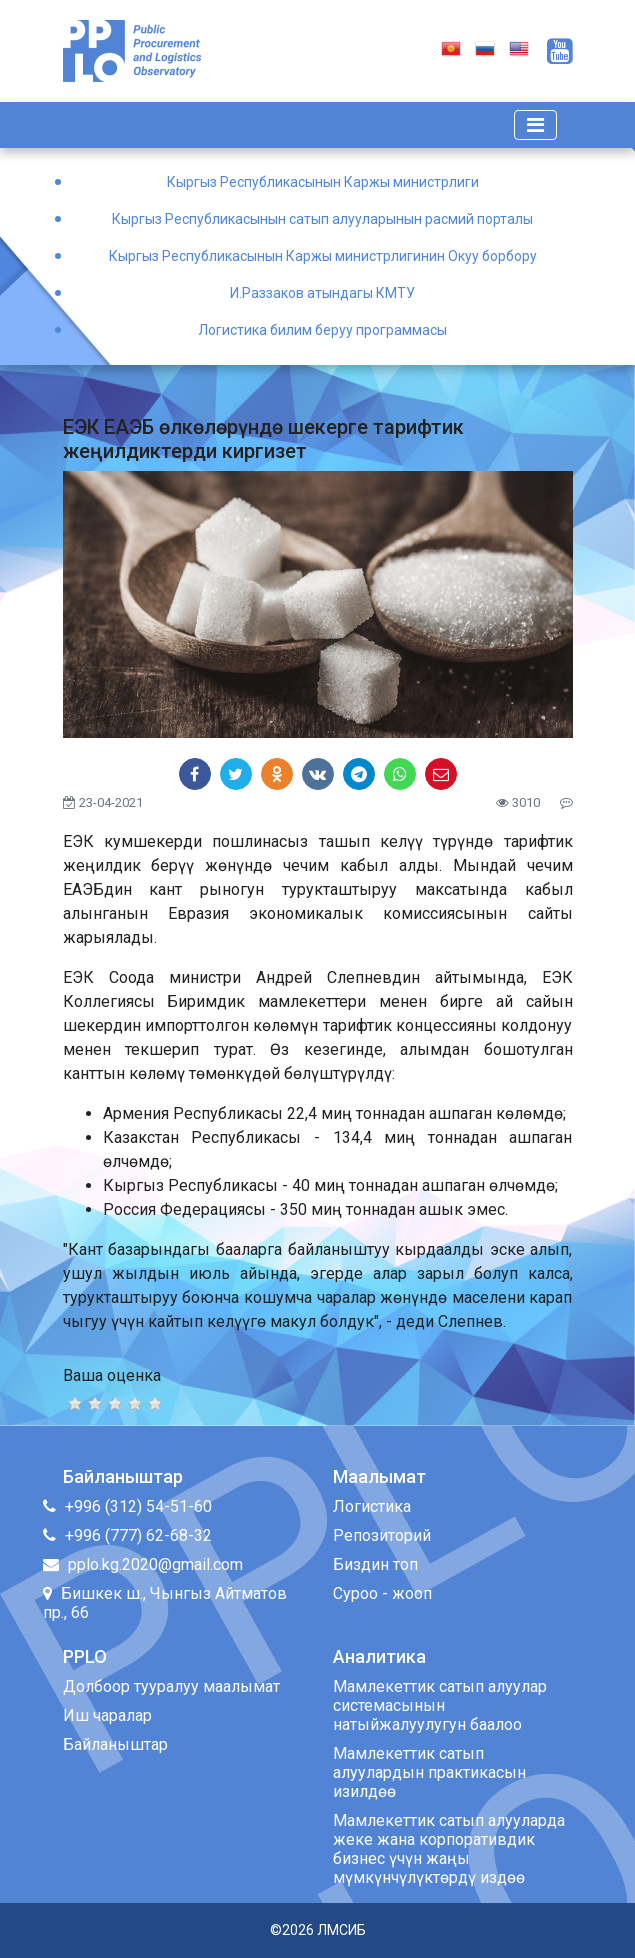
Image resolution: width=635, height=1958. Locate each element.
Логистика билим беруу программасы (322, 330)
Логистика (372, 1506)
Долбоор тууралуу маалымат (171, 1686)
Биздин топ (375, 1564)
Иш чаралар (107, 1715)
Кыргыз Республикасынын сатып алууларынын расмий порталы (322, 219)
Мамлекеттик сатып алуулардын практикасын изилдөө (429, 1772)
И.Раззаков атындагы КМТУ (322, 293)
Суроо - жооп (382, 1593)
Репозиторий (382, 1535)
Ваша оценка (112, 1375)
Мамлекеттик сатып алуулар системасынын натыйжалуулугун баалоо (440, 1705)
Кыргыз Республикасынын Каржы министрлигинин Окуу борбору (323, 256)
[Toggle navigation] (535, 125)
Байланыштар (115, 1744)
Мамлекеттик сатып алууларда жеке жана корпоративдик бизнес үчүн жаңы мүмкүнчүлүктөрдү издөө (449, 1849)
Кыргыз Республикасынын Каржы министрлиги (323, 182)
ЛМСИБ (341, 1930)
